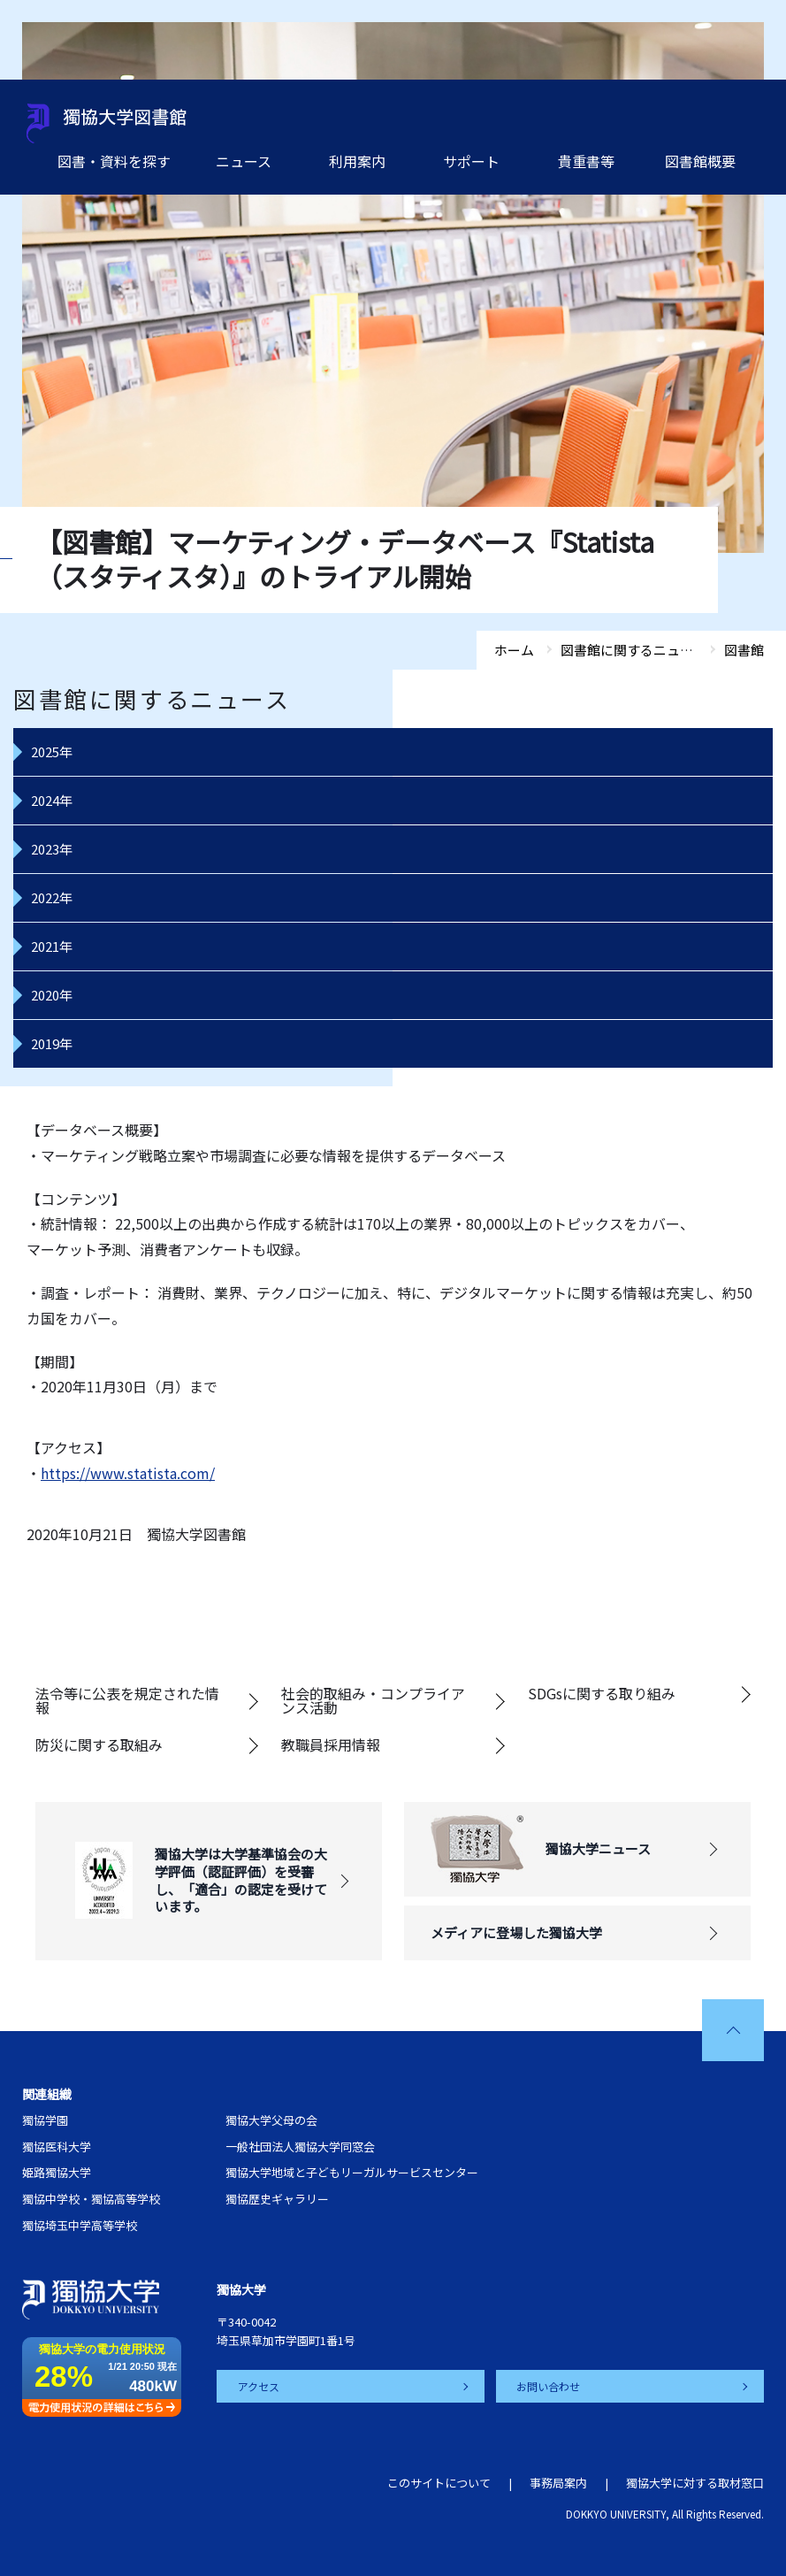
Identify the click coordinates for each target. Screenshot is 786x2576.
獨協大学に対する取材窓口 (695, 2482)
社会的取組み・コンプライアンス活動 (373, 1700)
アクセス (258, 2386)
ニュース (243, 161)
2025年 (51, 751)
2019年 (51, 1043)
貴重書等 (586, 161)
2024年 (51, 800)
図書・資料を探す (114, 161)
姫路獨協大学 (56, 2172)
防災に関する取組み (99, 1744)
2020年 (51, 994)
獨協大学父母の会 (271, 2120)
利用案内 (357, 161)
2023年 (51, 849)
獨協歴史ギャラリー (277, 2198)
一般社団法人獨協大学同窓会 (300, 2146)
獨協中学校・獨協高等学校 (91, 2198)
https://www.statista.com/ (128, 1473)
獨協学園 (45, 2120)
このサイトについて (439, 2482)
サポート (471, 161)
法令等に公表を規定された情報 (127, 1700)
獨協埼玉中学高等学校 (79, 2225)
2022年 (51, 897)
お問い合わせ (549, 2386)
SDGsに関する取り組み (601, 1693)
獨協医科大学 (56, 2146)
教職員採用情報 (330, 1744)
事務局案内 (558, 2482)
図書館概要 (700, 161)
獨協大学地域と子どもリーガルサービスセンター (351, 2172)
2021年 (51, 946)
